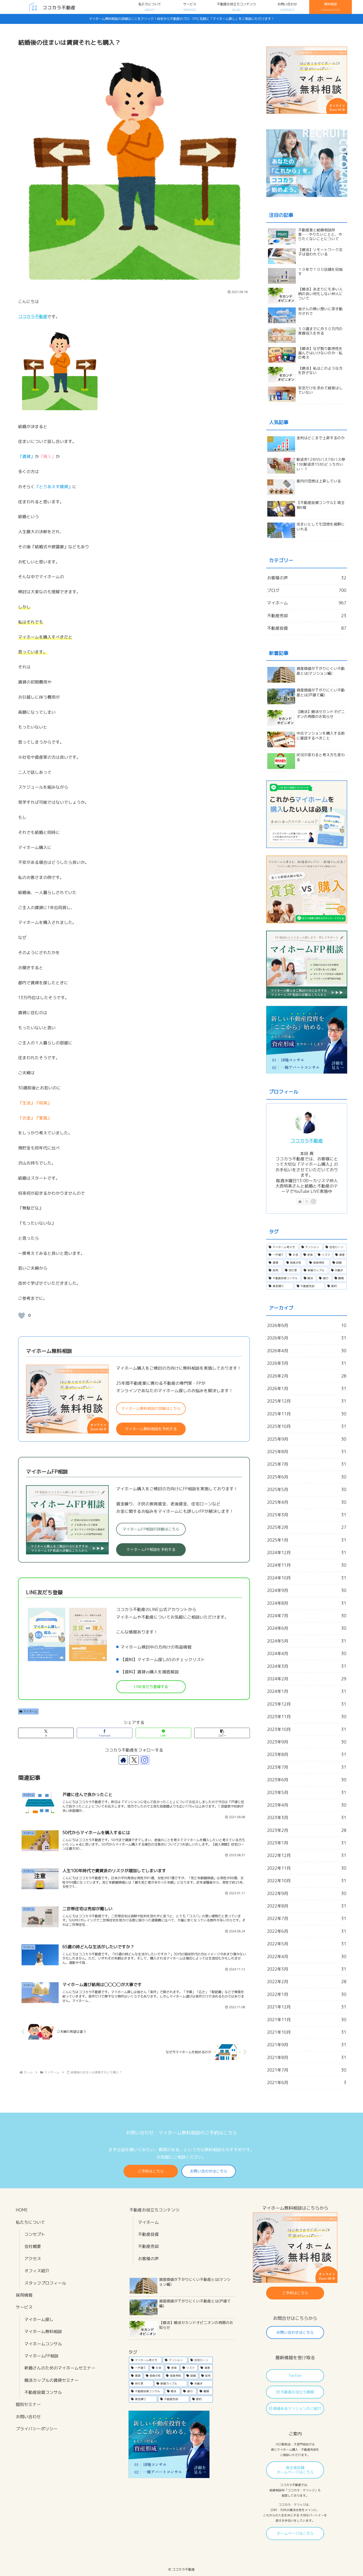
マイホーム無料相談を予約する (151, 1428)
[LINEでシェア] (163, 1733)
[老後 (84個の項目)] (308, 1254)
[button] (222, 1733)
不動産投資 (148, 2234)
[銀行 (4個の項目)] (324, 1278)
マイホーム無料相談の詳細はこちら (151, 1408)
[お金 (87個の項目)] (293, 1254)
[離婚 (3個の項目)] (339, 1278)
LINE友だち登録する (151, 1686)
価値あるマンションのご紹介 (295, 2408)
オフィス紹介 (36, 2271)
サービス (24, 2307)
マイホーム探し (39, 2319)
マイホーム (28, 1711)
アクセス (32, 2259)
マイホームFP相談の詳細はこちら (151, 1529)
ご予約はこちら (151, 2171)
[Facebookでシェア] (104, 1733)
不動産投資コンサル (43, 2392)
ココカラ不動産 (32, 317)
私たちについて (30, 2222)
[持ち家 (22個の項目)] (292, 1270)
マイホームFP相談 (41, 2356)
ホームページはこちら (295, 2533)
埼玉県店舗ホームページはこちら (295, 2470)
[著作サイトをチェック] (123, 1760)
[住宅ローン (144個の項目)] (335, 1247)
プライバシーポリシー (36, 2429)
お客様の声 (148, 2259)
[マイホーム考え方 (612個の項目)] (282, 1247)
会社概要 (32, 2246)
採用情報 (24, 2295)
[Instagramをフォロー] (144, 1760)
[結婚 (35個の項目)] (338, 1262)
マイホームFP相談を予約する (150, 1549)
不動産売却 (148, 2246)
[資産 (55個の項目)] (340, 1254)
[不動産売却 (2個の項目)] (310, 1286)
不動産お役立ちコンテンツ (154, 2210)
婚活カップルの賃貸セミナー (51, 2380)
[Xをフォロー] (134, 1760)
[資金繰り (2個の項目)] (280, 1286)
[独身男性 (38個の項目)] (318, 1262)
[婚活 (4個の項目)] (309, 1278)
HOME (22, 2210)
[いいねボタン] (21, 1315)
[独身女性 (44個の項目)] (295, 1262)
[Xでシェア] (46, 1733)
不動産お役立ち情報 (295, 2392)
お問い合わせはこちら (208, 2171)
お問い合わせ (28, 2417)
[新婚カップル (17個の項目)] (315, 1270)
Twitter (295, 2375)
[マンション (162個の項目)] (311, 1247)
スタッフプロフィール (45, 2283)
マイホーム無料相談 (43, 2331)
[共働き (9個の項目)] (338, 1270)
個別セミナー (28, 2404)
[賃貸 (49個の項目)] (275, 1262)
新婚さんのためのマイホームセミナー (59, 2368)
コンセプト (34, 2234)
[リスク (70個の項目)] (324, 1254)
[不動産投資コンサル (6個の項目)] (284, 1278)
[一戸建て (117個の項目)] (276, 1254)
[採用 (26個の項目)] (274, 1270)
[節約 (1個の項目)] (336, 1286)
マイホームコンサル (43, 2344)
